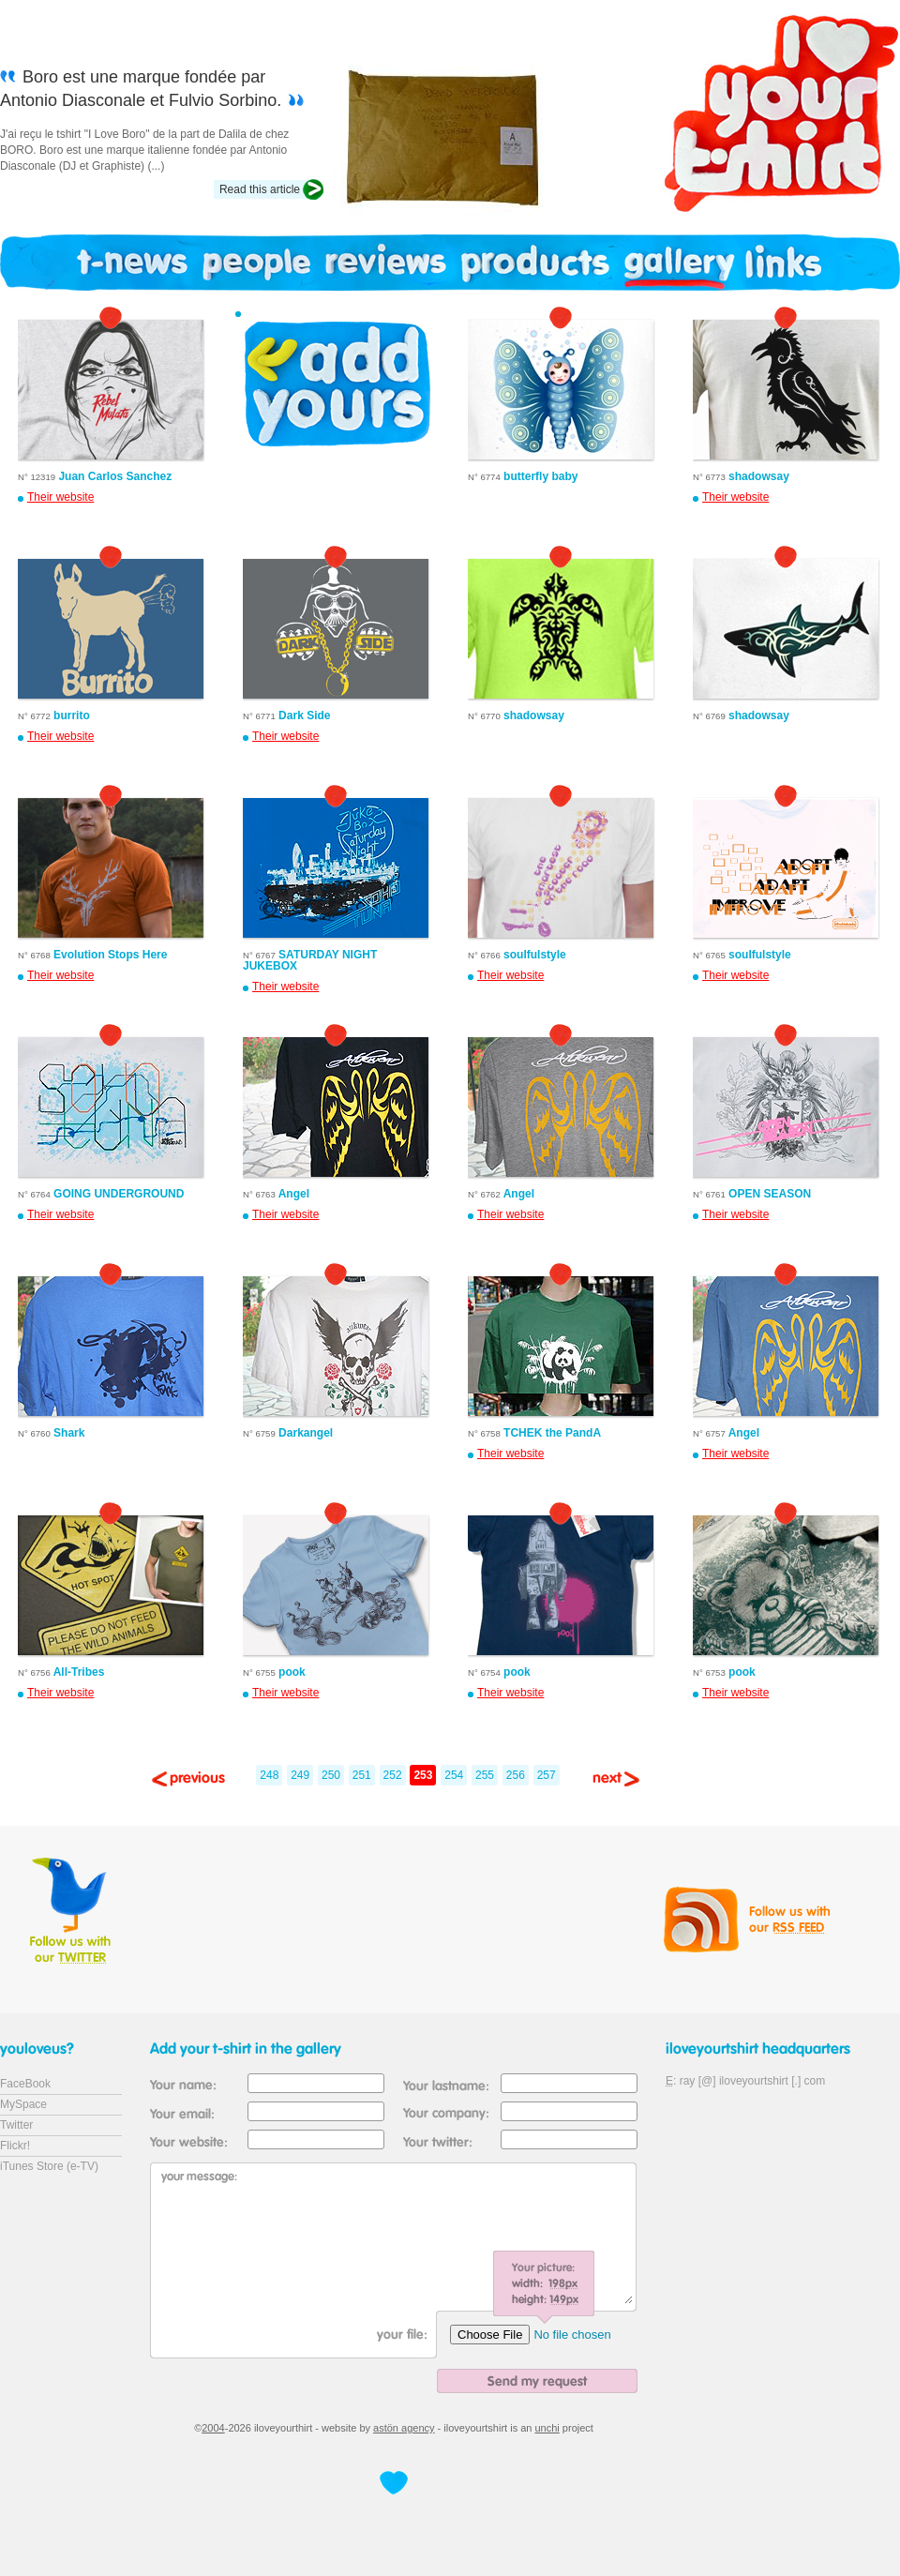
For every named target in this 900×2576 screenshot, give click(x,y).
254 (453, 1775)
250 (331, 1775)
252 (392, 1775)
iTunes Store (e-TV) (49, 2166)
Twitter (16, 2125)
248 (269, 1775)
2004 (213, 2427)
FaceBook (25, 2083)
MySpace (23, 2104)
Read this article (259, 189)
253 (422, 1775)
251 (361, 1775)
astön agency (403, 2427)
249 (300, 1775)
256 (515, 1775)
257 (546, 1775)
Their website (60, 497)
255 (484, 1775)
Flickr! (15, 2145)
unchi (547, 2427)
